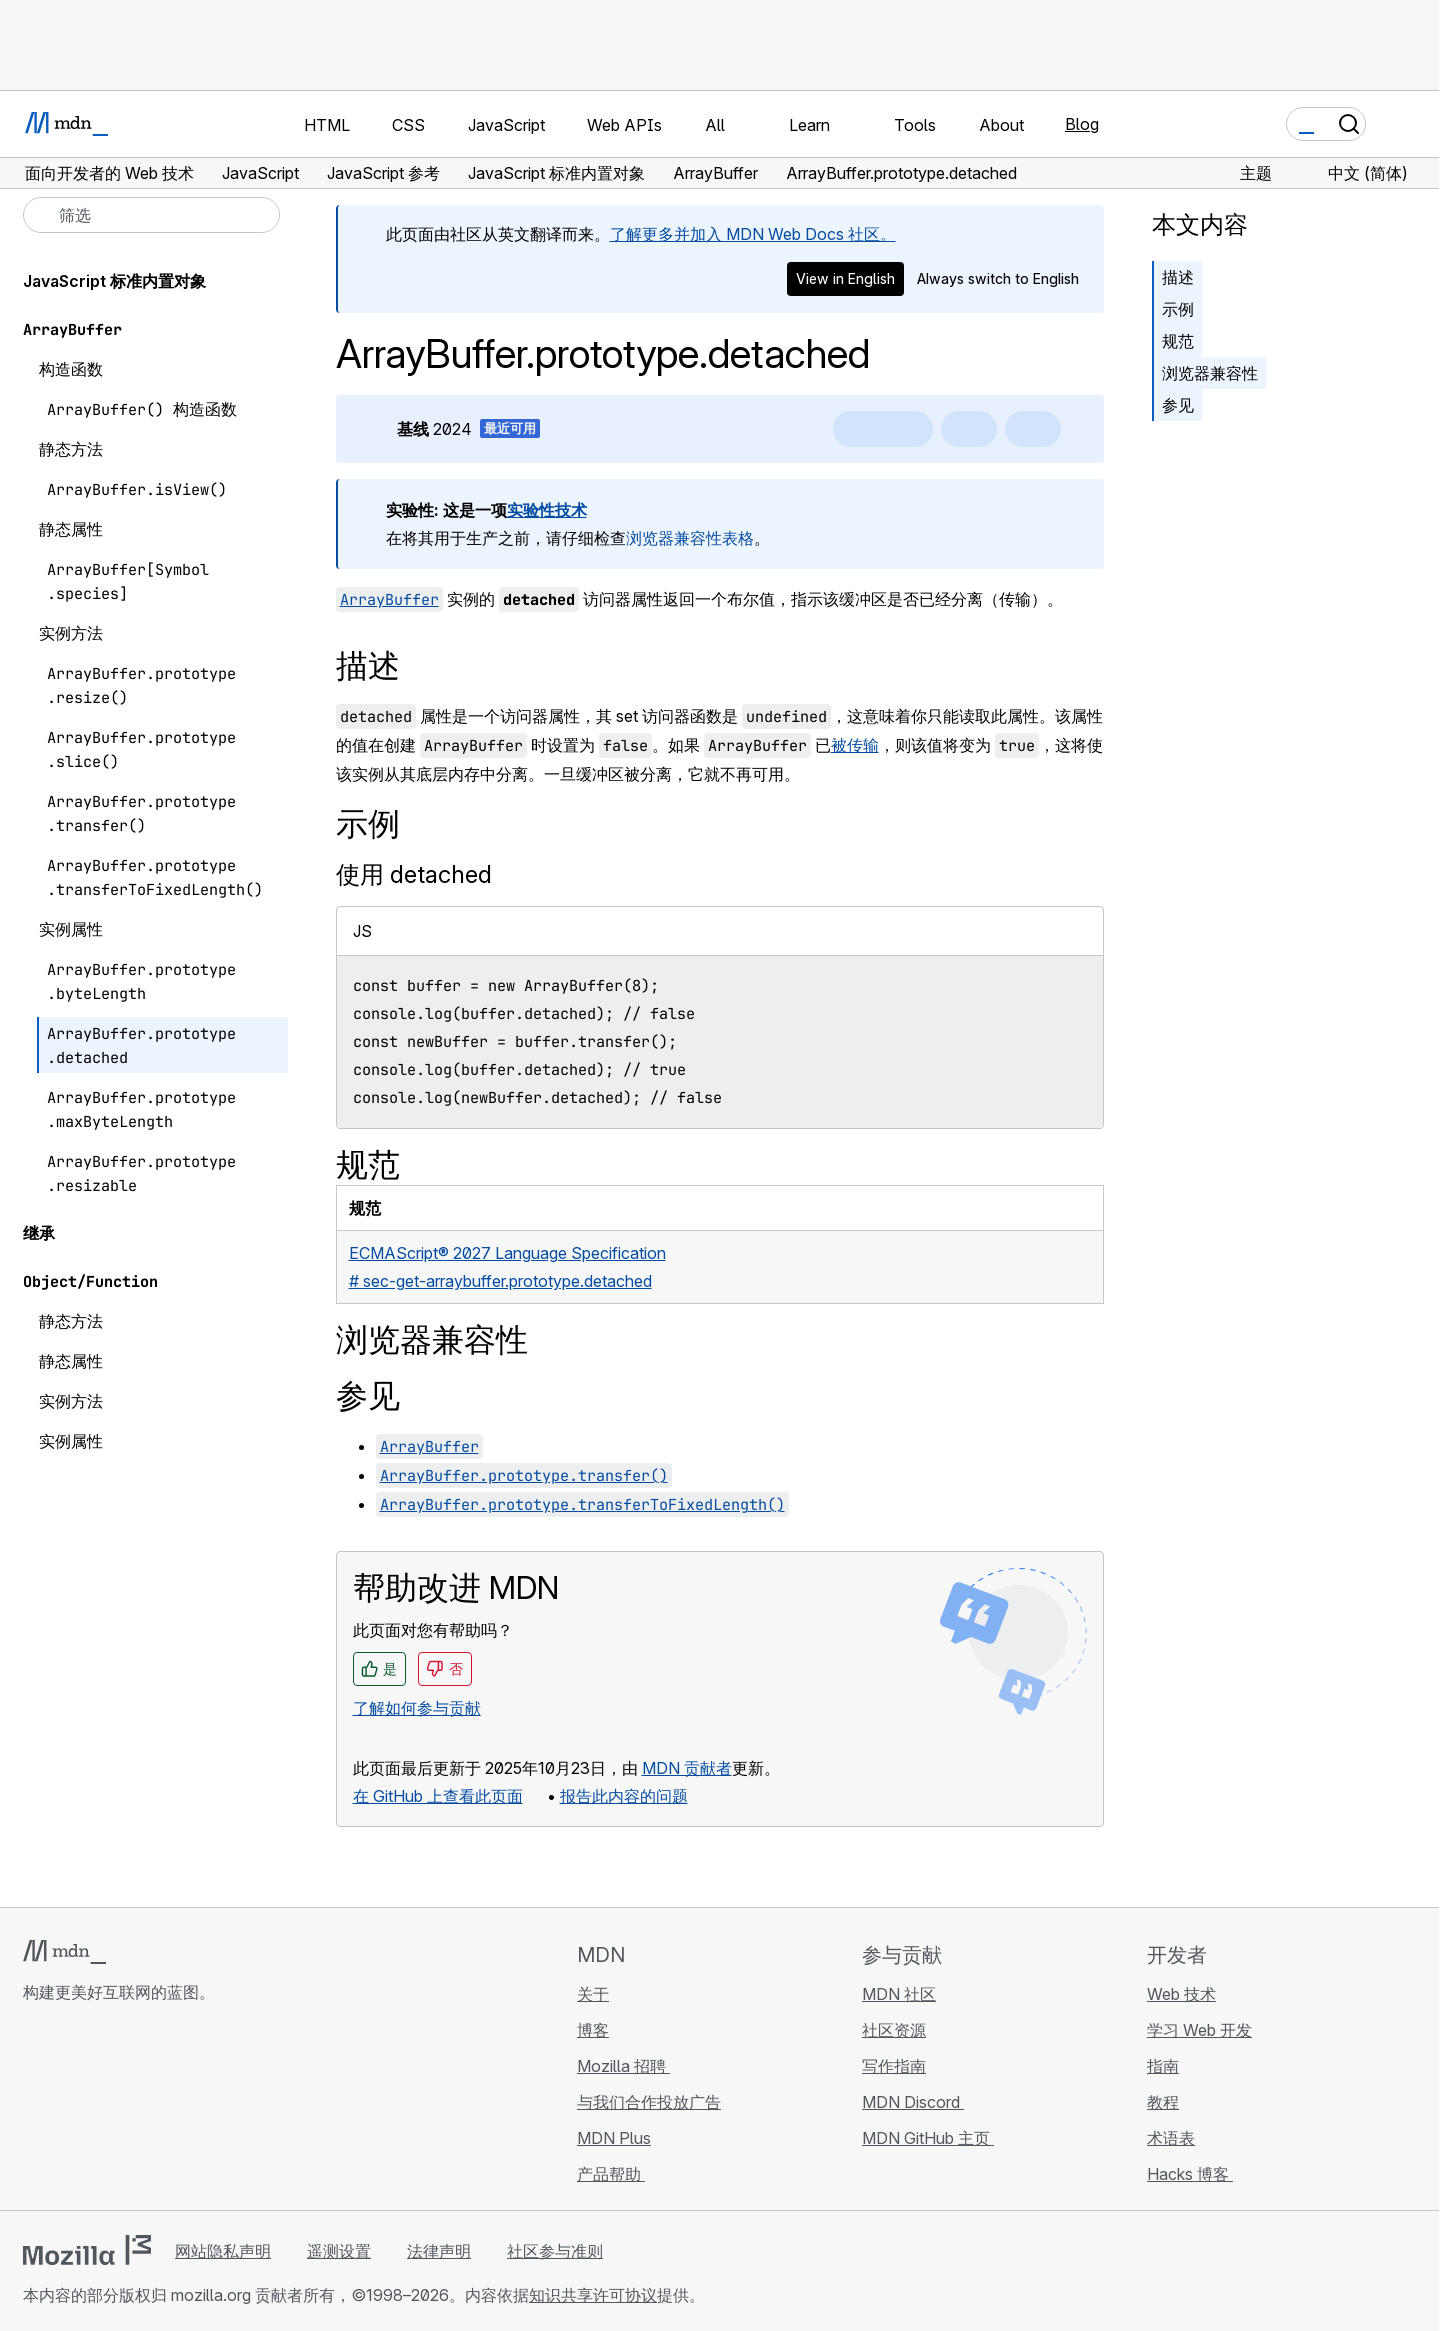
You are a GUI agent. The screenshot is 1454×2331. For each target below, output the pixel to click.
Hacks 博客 (1190, 2174)
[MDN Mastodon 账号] (143, 2111)
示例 (1178, 309)
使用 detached (414, 874)
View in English (845, 278)
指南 (1163, 2066)
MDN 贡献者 (687, 1768)
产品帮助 (611, 2174)
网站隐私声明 (223, 2251)
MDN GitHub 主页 (928, 2138)
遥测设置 (339, 2251)
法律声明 (439, 2251)
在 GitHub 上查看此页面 (438, 1796)
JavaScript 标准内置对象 (114, 281)
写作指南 (894, 2066)
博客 (593, 2030)
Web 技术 (1181, 1994)
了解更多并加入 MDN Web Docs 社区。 (753, 234)
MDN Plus (614, 2138)
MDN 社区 (899, 1994)
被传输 (855, 745)
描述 (1178, 277)
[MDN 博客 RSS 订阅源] (179, 2111)
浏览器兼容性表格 (690, 538)
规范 (1178, 341)
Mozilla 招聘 (623, 2066)
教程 (1163, 2102)
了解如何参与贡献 (417, 1708)
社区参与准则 (555, 2251)
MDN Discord (913, 2102)
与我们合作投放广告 (649, 2102)
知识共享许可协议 (593, 2295)
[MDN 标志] (64, 1952)
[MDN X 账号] (107, 2111)
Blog (1082, 124)
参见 (1178, 405)
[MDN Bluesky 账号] (71, 2111)
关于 (593, 1994)
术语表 (1171, 2138)
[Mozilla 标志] (87, 2250)
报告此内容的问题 (624, 1796)
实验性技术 (547, 510)
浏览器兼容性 (1210, 373)
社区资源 (894, 2030)
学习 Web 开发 (1199, 2030)
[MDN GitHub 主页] (35, 2111)
